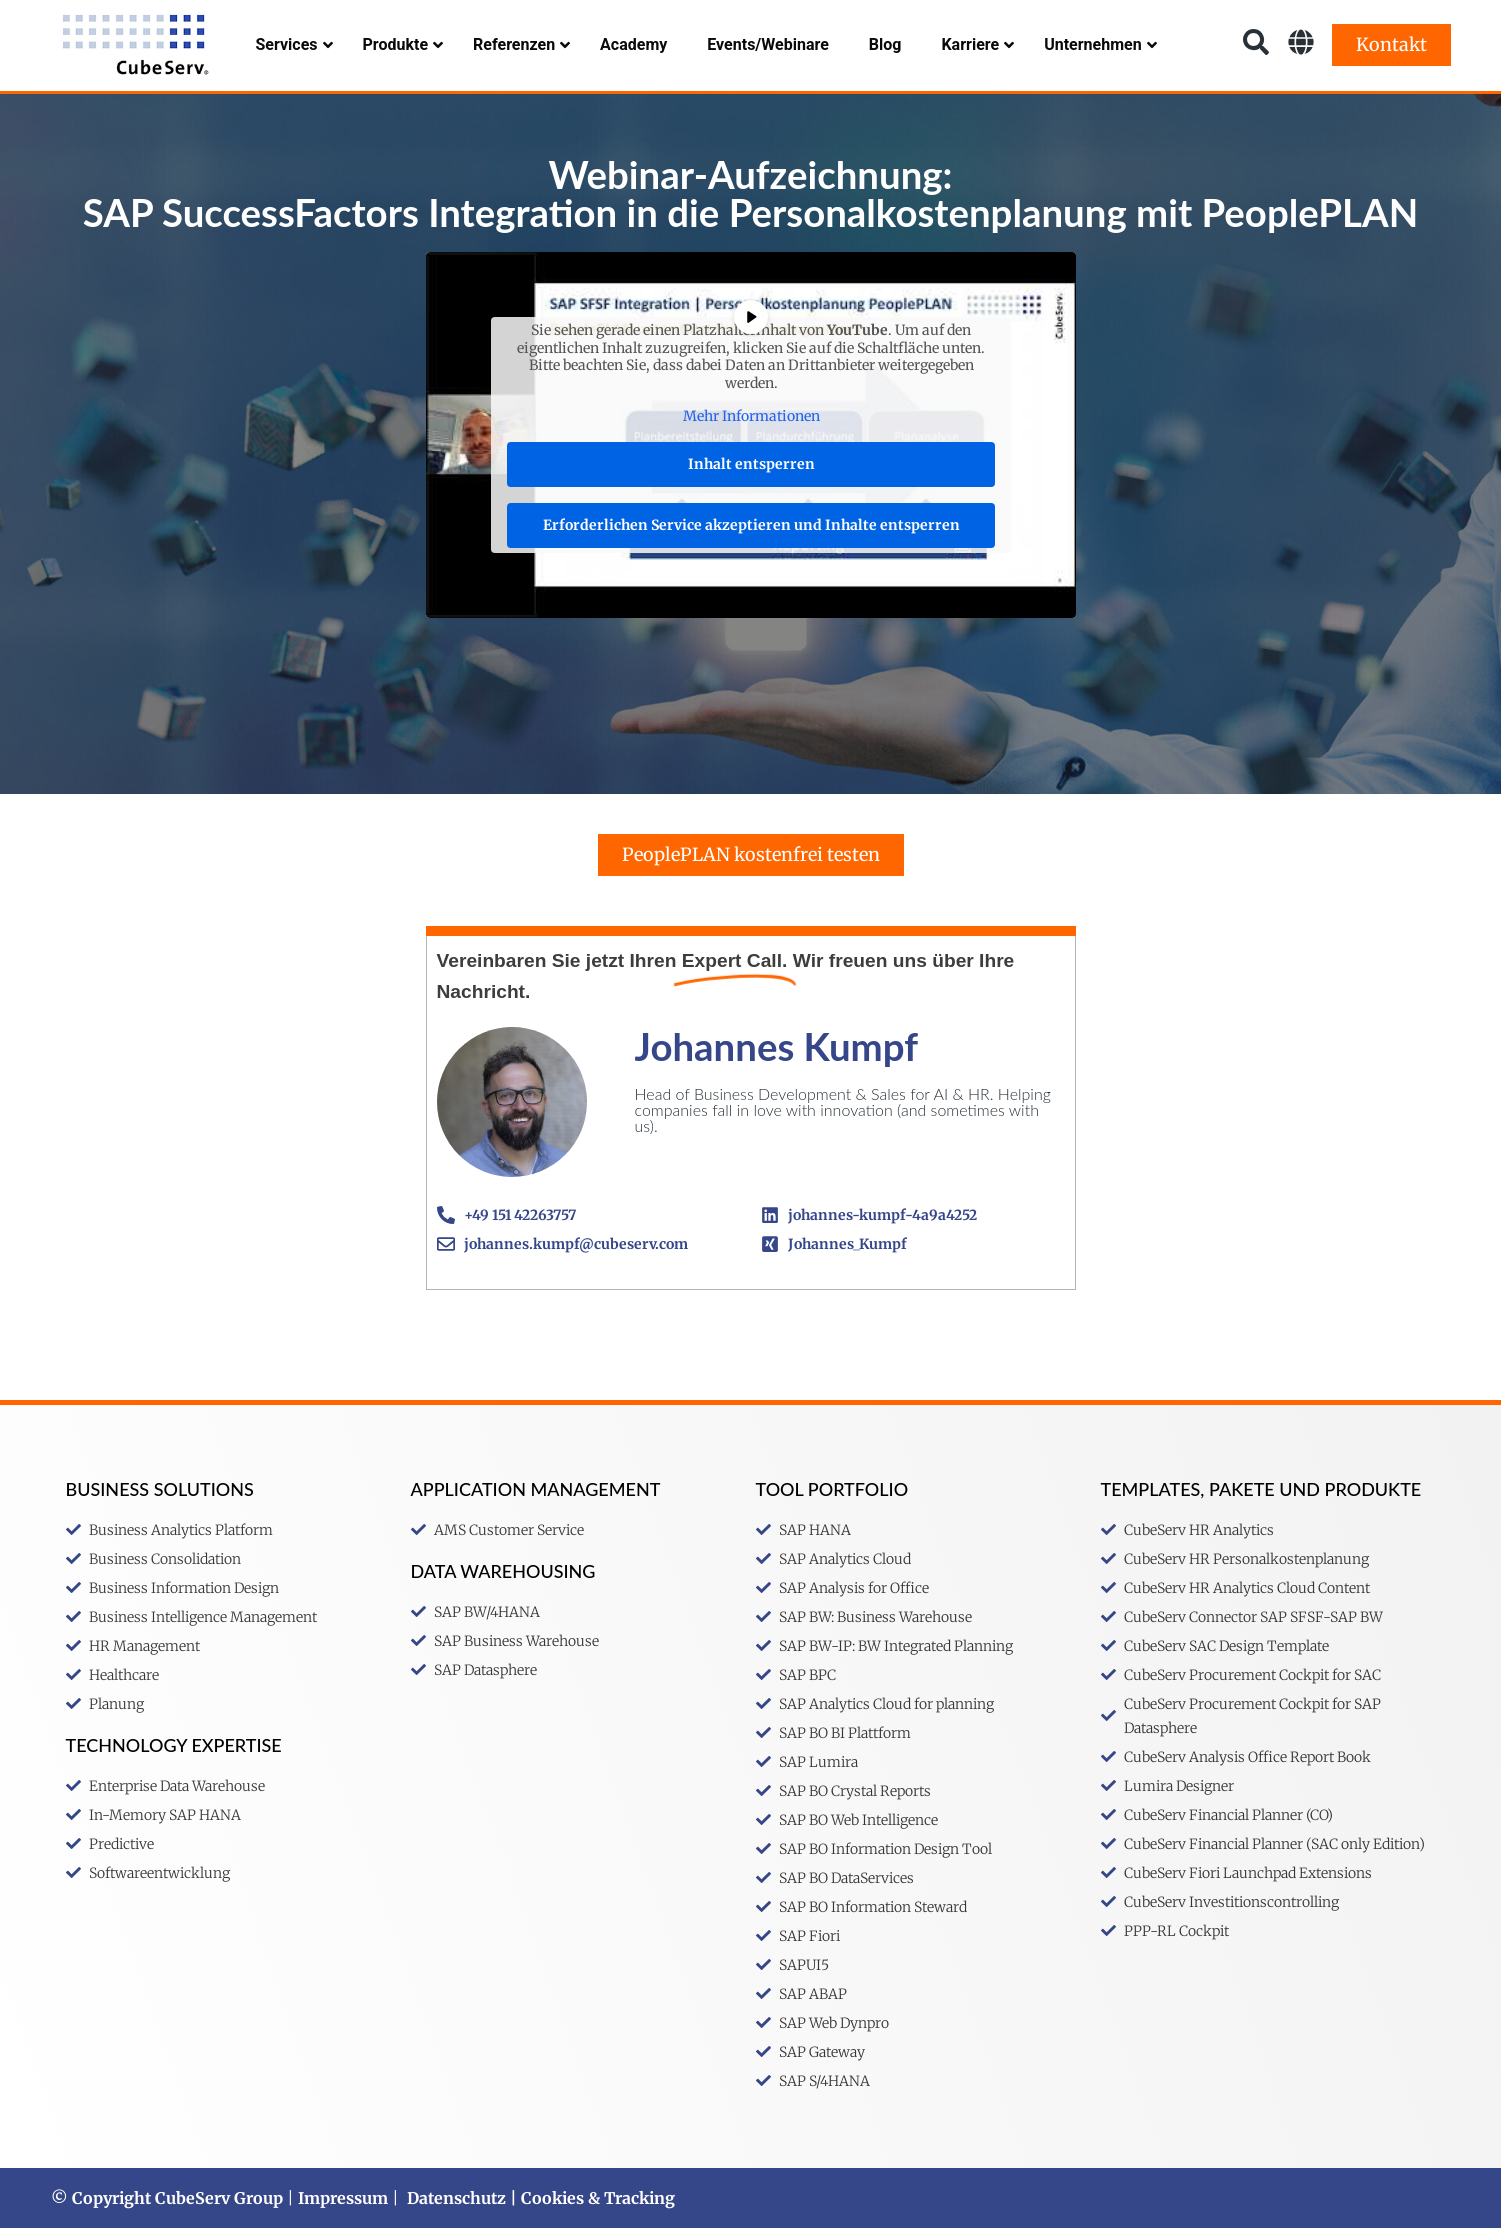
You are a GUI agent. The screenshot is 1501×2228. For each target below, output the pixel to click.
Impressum (343, 2198)
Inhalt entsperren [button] (750, 463)
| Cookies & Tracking (590, 2198)
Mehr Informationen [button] (750, 416)
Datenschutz (456, 2198)
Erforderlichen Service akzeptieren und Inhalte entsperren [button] (750, 524)
